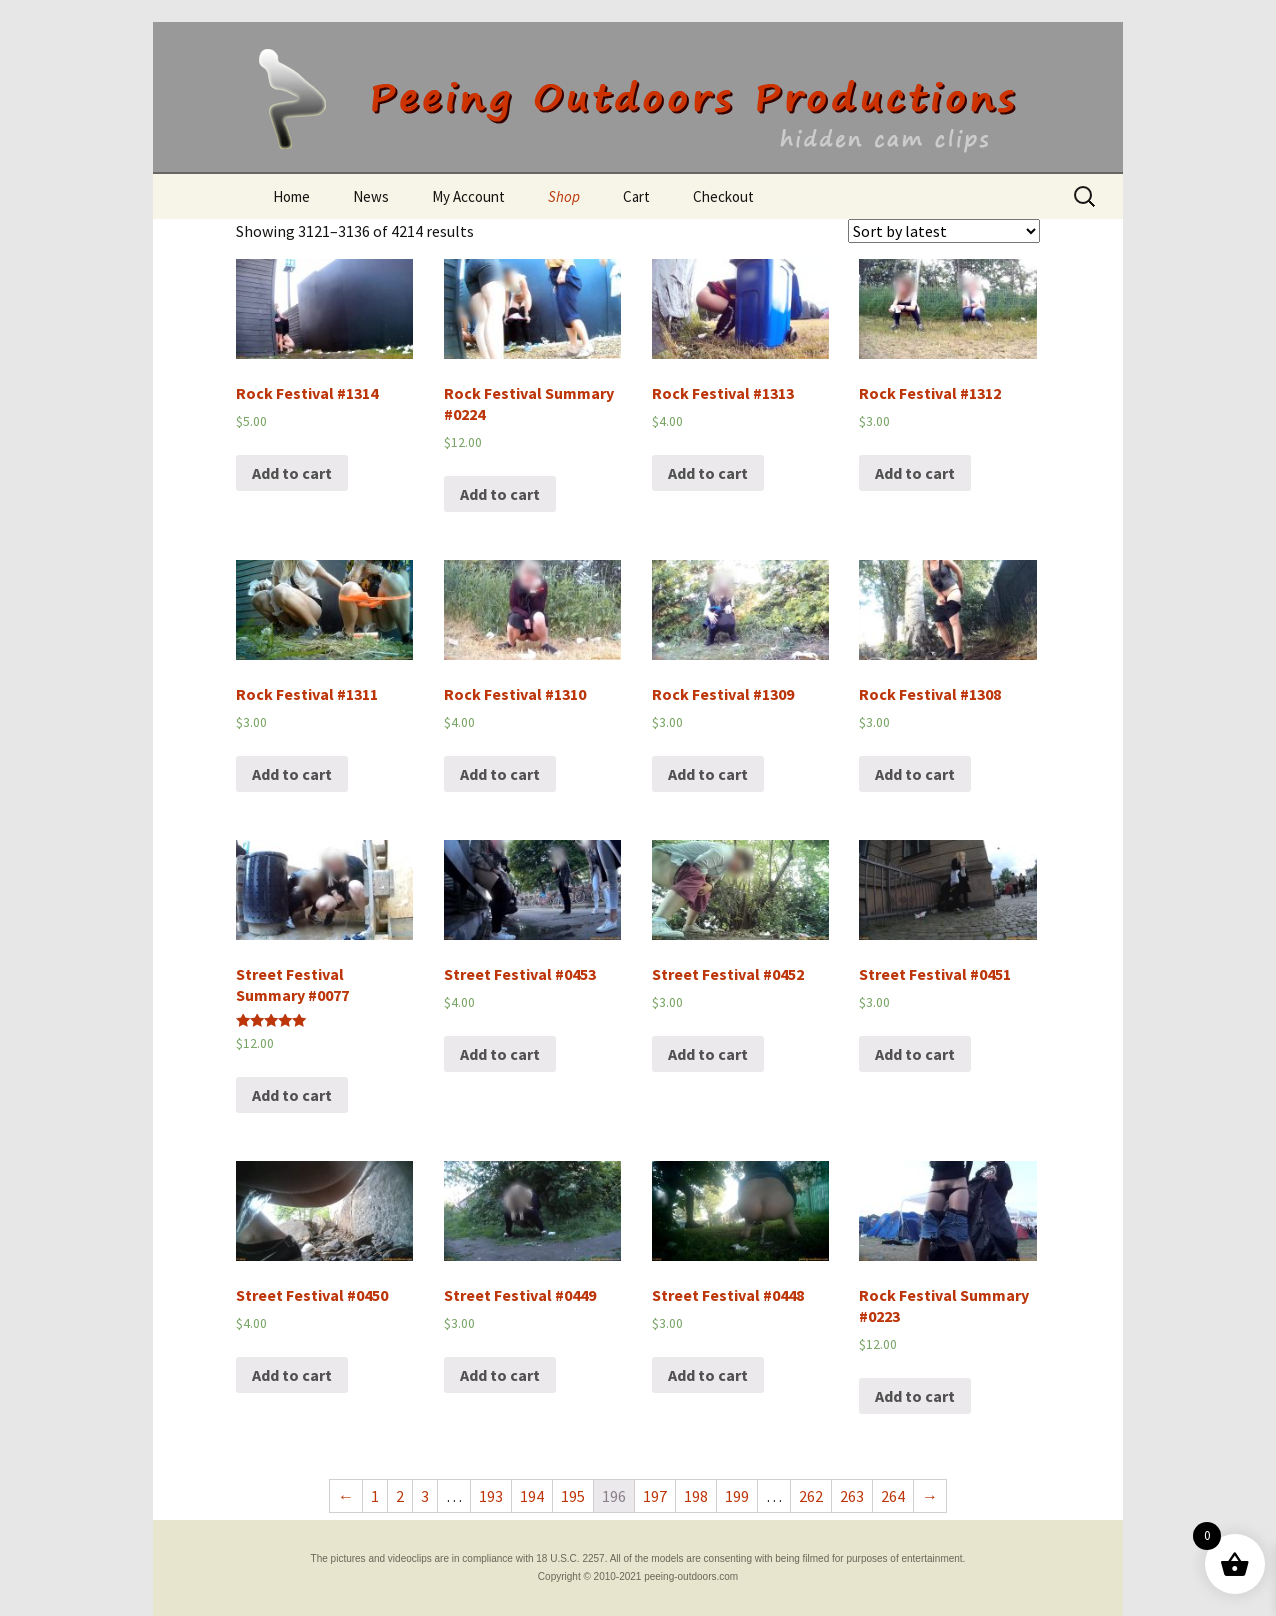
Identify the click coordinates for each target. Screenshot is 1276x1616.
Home (291, 196)
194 (532, 1496)
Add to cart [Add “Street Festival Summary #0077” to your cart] (292, 1095)
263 (852, 1496)
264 (893, 1496)
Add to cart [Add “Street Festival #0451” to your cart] (915, 1054)
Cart (636, 196)
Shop (564, 196)
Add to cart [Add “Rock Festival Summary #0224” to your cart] (500, 494)
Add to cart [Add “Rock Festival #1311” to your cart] (292, 774)
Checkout (723, 196)
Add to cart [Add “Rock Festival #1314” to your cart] (292, 473)
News (371, 196)
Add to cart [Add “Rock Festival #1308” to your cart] (915, 774)
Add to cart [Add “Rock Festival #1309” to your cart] (708, 774)
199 (737, 1496)
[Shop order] (944, 231)
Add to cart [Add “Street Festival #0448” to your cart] (708, 1375)
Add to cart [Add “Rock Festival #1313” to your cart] (708, 473)
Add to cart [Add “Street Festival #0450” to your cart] (292, 1375)
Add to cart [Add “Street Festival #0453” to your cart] (500, 1054)
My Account (468, 196)
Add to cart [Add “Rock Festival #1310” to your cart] (500, 774)
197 (655, 1496)
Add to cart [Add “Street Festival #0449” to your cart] (500, 1375)
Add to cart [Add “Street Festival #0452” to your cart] (708, 1054)
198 (696, 1496)
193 (491, 1496)
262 (811, 1496)
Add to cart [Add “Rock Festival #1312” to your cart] (915, 473)
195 (573, 1496)
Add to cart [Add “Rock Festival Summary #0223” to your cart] (915, 1396)
